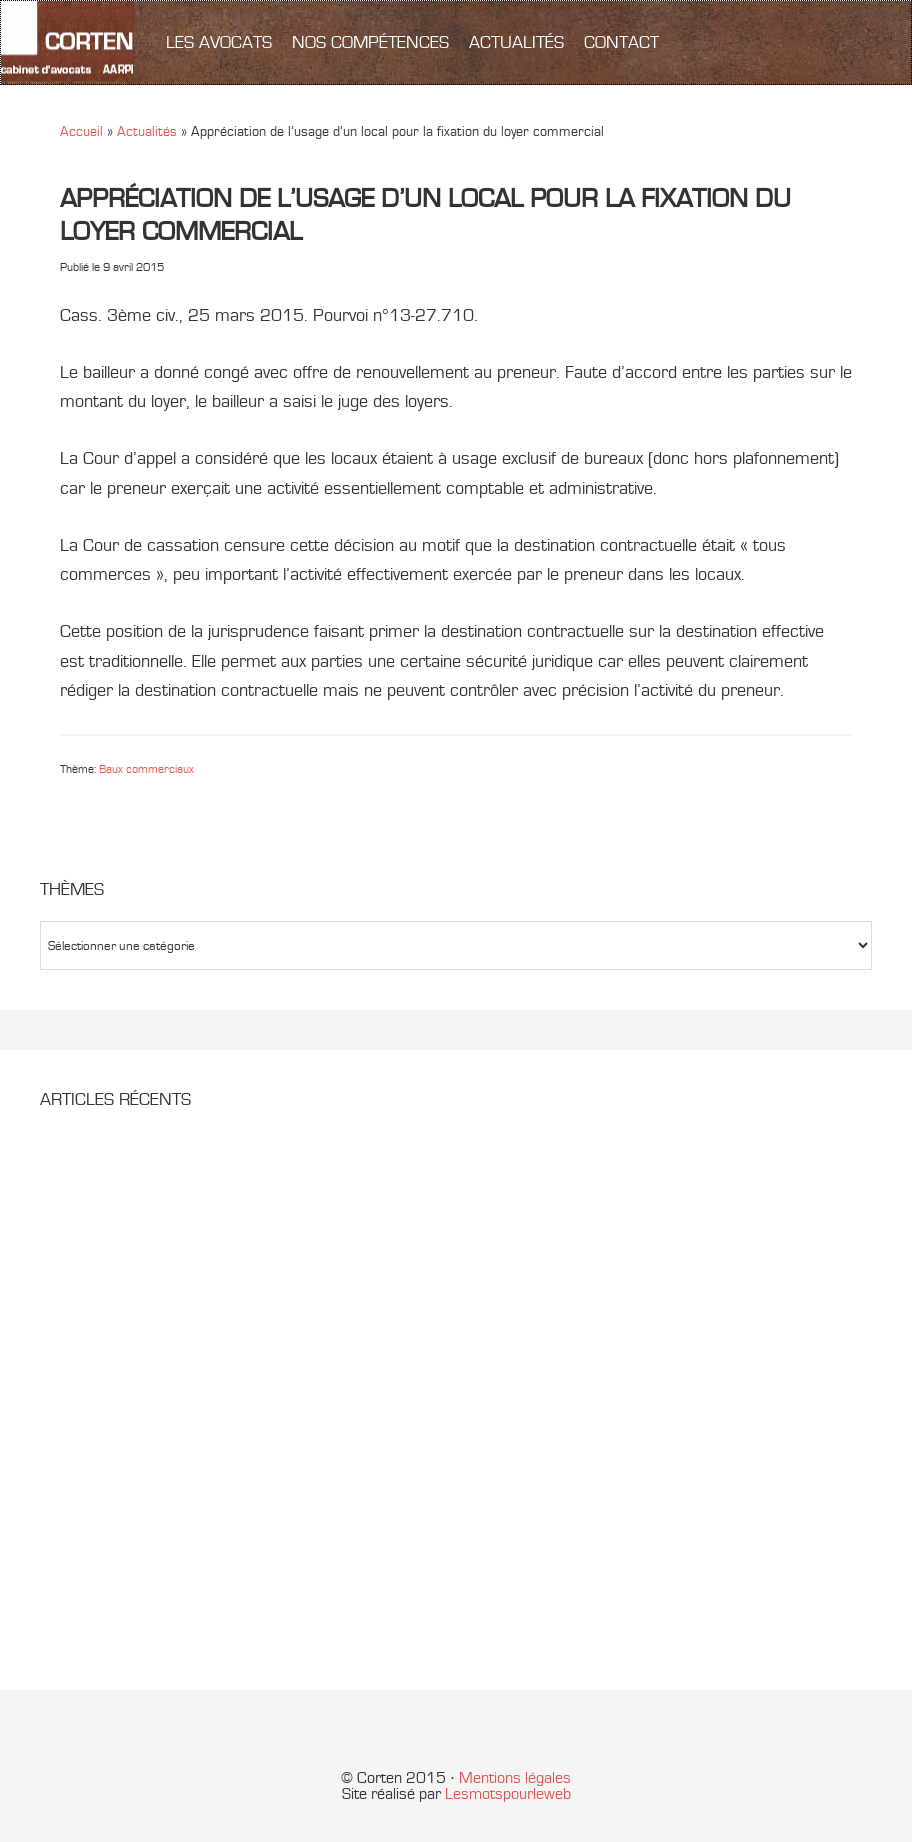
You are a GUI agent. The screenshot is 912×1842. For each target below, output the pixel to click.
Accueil (81, 131)
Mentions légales (515, 1778)
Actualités (147, 131)
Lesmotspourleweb (508, 1794)
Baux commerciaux (146, 769)
